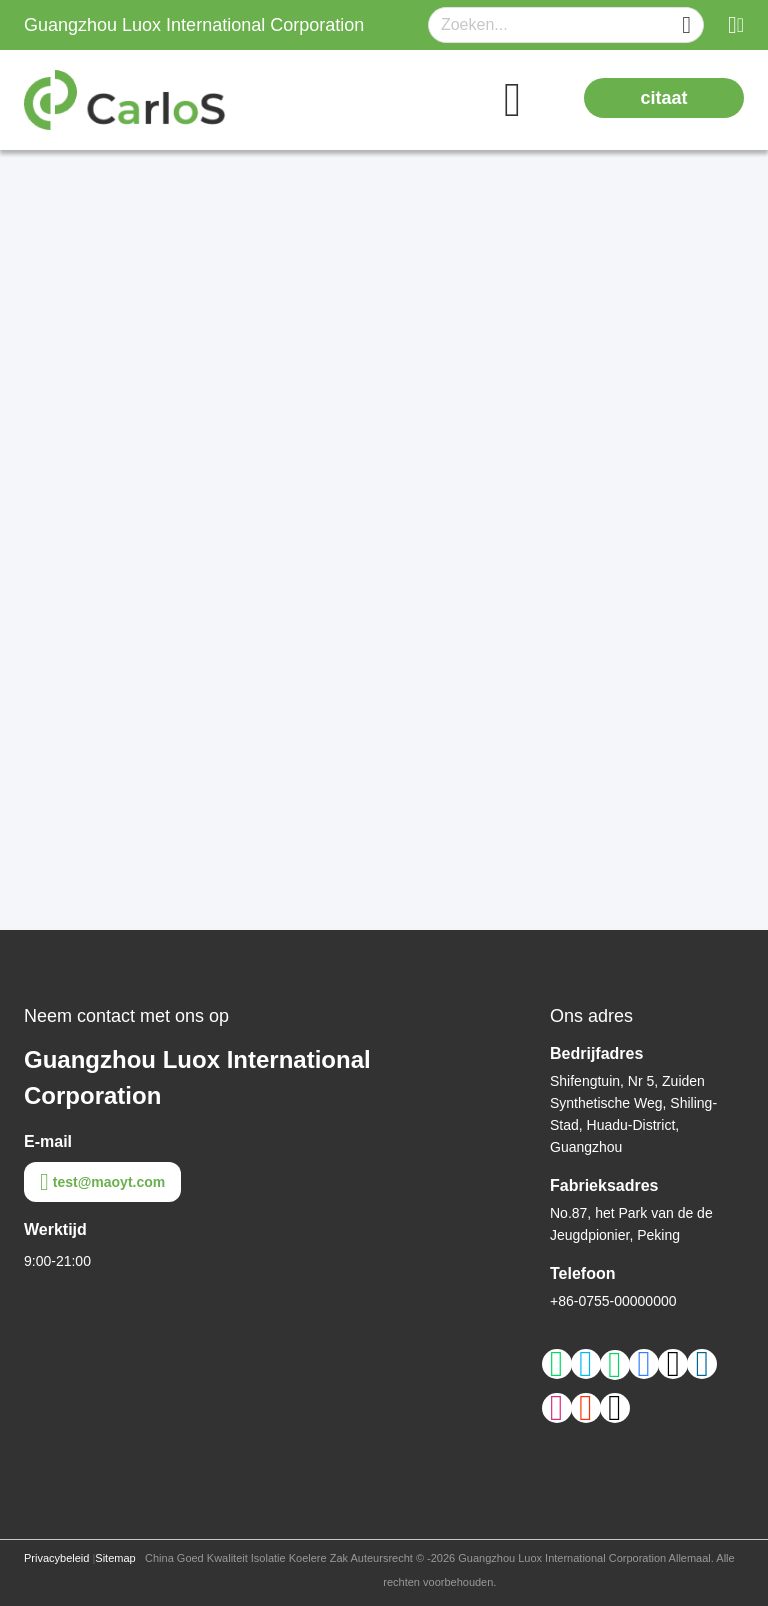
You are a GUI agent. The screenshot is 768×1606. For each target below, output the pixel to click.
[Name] (686, 25)
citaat (663, 98)
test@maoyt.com (102, 1182)
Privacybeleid (56, 1558)
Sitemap (115, 1558)
